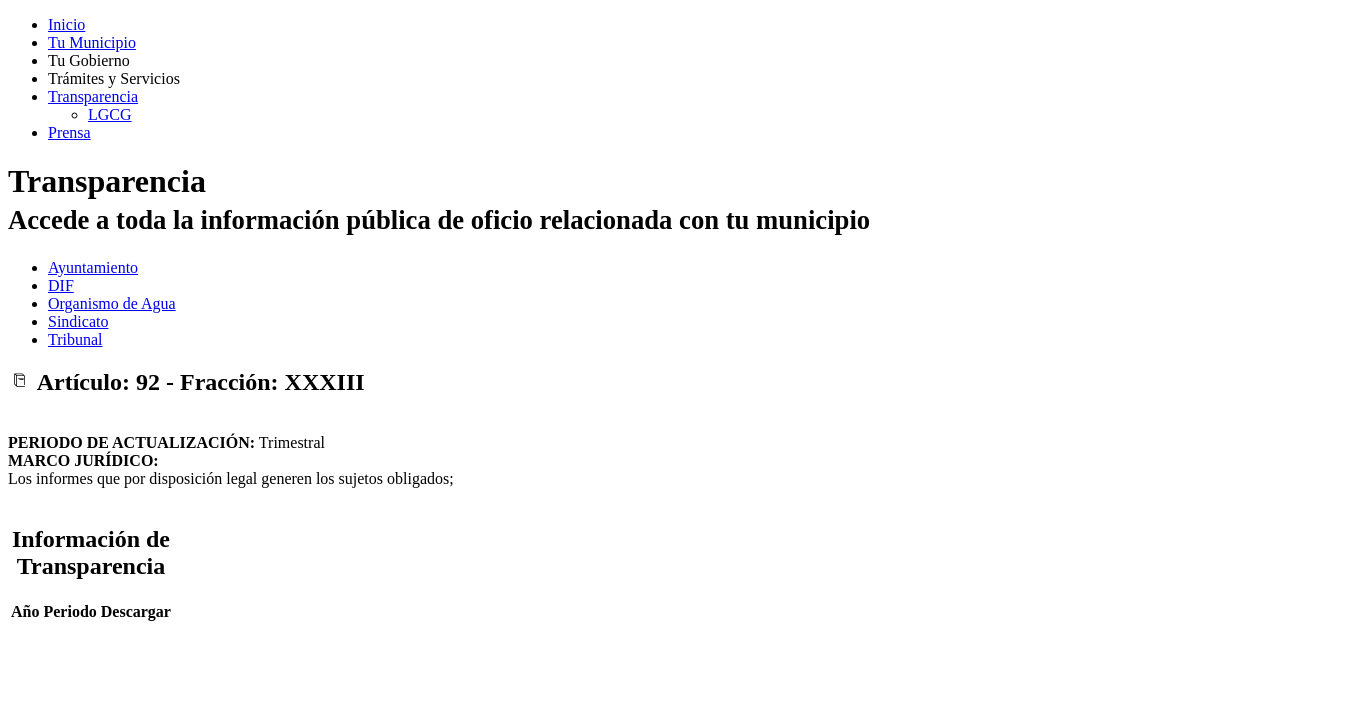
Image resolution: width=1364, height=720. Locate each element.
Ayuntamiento (93, 267)
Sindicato (78, 321)
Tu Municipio (92, 42)
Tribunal (75, 339)
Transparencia (93, 96)
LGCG (110, 114)
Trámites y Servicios (114, 78)
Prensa (69, 132)
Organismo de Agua (112, 303)
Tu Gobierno (89, 60)
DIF (61, 285)
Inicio (66, 24)
